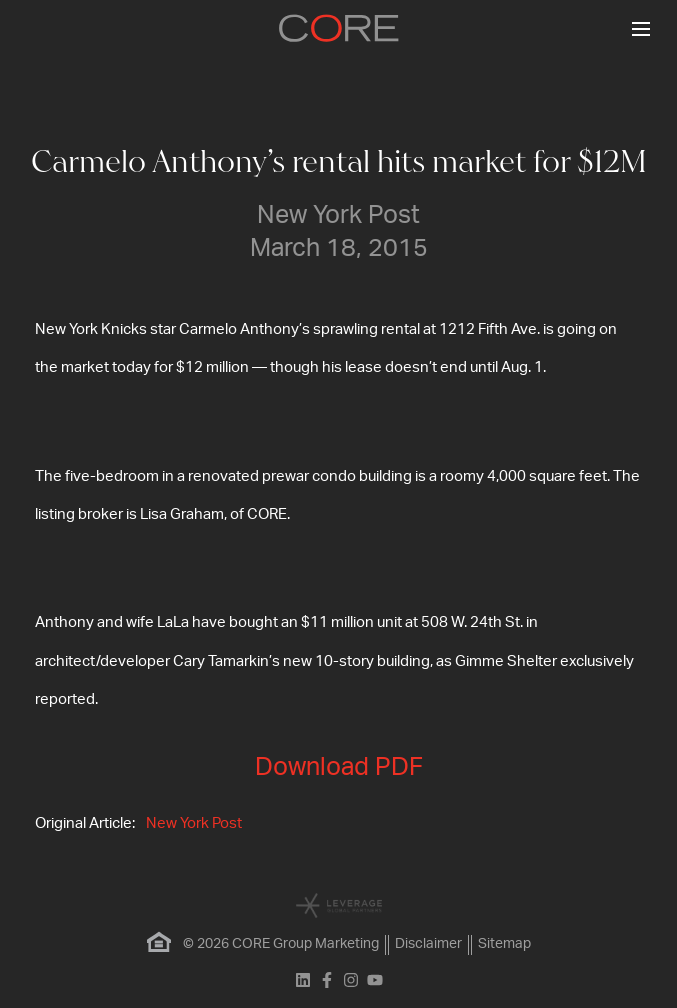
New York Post (194, 823)
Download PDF (339, 767)
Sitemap (504, 944)
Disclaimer (428, 944)
